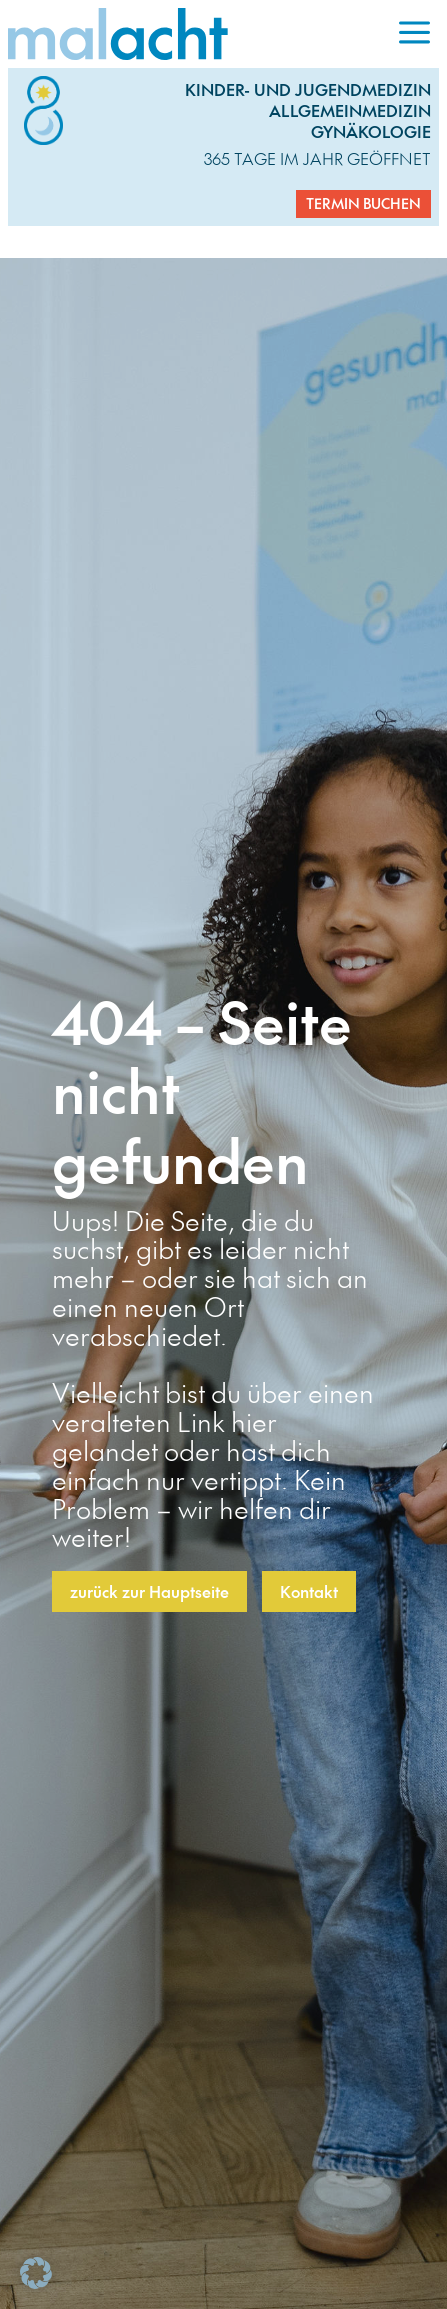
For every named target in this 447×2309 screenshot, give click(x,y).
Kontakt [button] (309, 1591)
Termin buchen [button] (363, 203)
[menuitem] (414, 34)
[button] (36, 2273)
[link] (198, 34)
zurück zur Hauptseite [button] (149, 1591)
